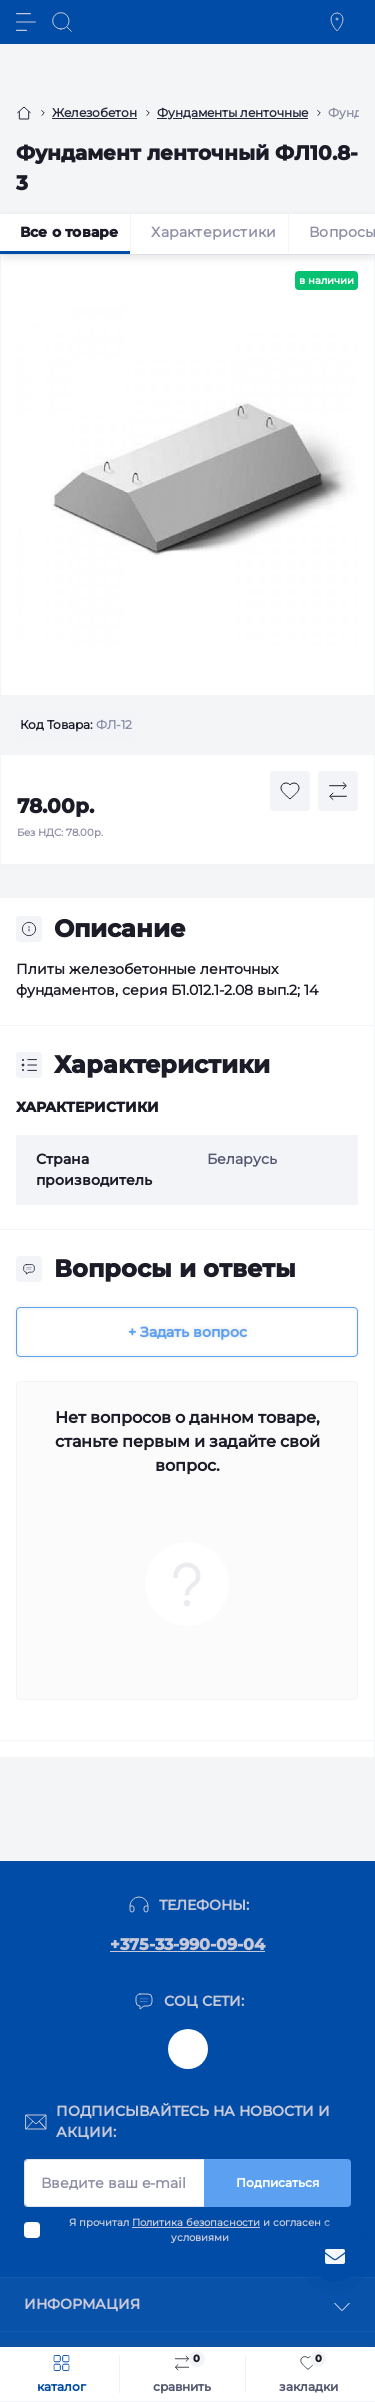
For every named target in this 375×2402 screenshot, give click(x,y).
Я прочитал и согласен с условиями (199, 2230)
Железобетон (94, 112)
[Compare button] (338, 791)
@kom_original (188, 2049)
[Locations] (337, 22)
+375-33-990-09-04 (187, 1944)
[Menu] (26, 22)
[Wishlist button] (290, 791)
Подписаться (277, 2182)
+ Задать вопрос (187, 1332)
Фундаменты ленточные (232, 112)
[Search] (62, 22)
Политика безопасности (196, 2222)
